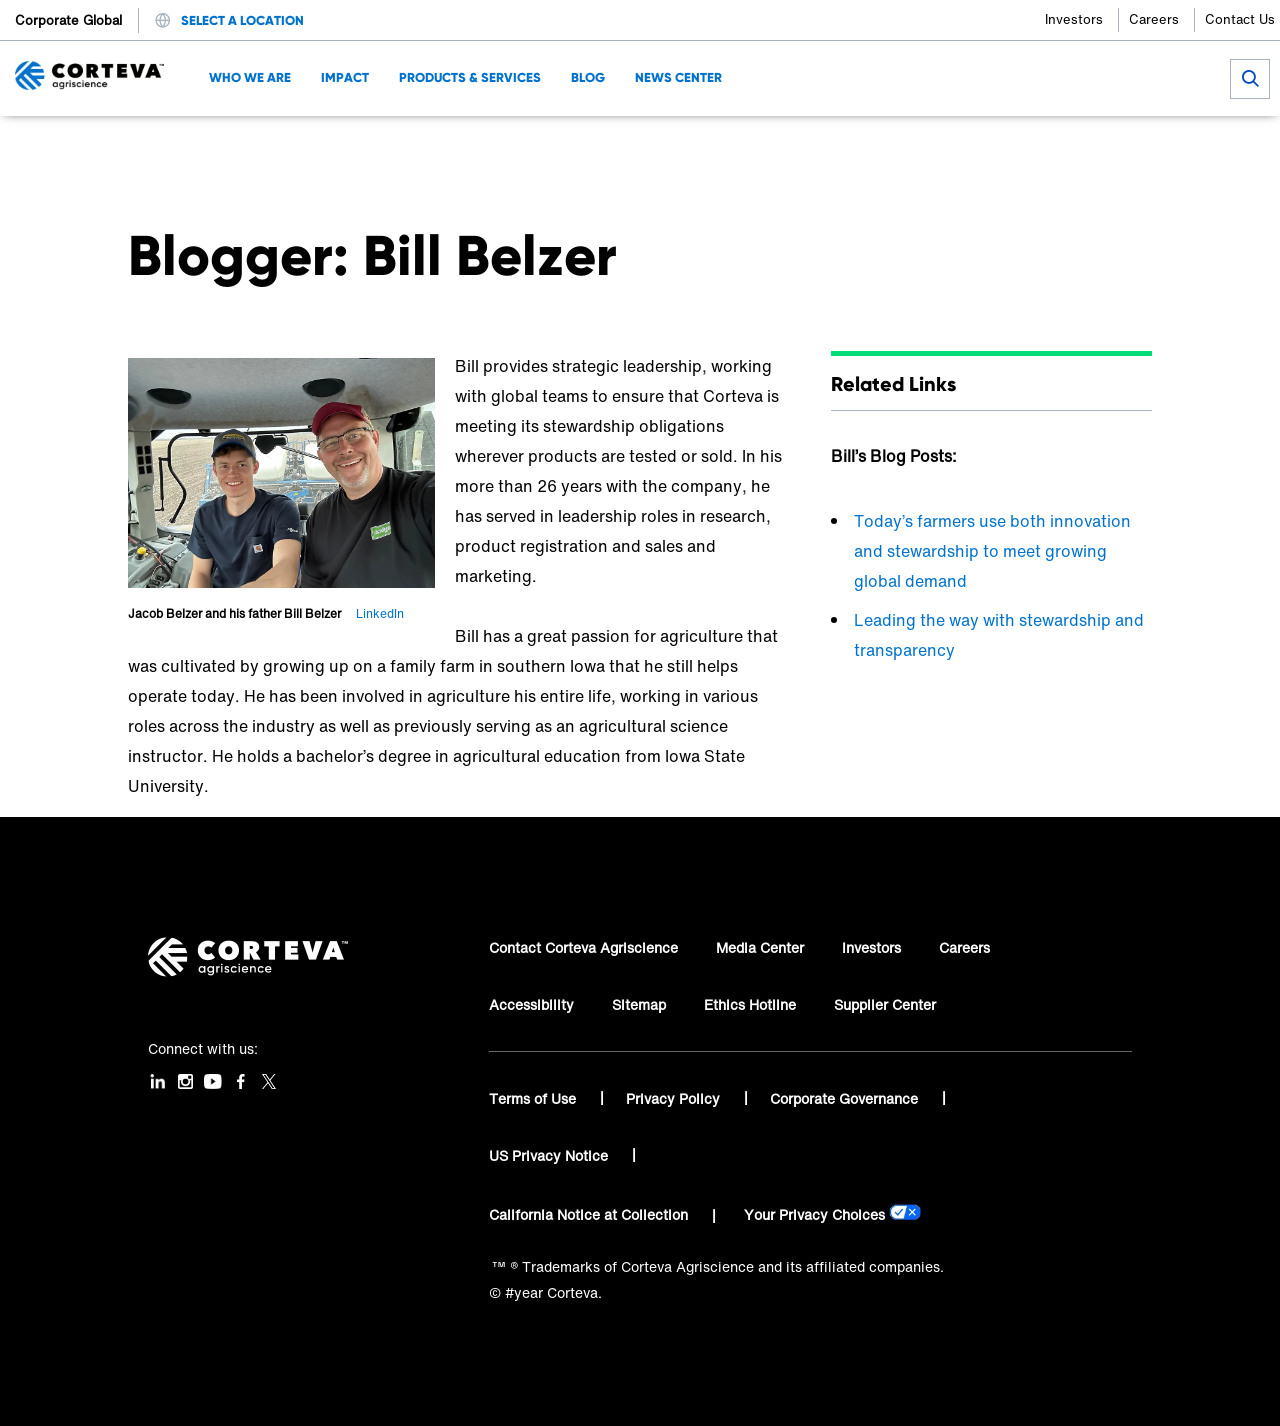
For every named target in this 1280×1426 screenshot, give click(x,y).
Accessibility (531, 1004)
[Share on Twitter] (1040, 145)
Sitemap (639, 1004)
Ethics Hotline (750, 1004)
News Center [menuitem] (678, 77)
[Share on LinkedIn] (1073, 145)
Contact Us (1240, 19)
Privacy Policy (675, 1098)
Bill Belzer (339, 145)
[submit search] (1250, 79)
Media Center (760, 947)
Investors (1074, 19)
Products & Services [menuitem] (470, 77)
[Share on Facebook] (1007, 145)
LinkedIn (380, 613)
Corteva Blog (235, 145)
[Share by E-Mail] (1139, 145)
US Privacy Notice (550, 1155)
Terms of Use (534, 1098)
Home (147, 145)
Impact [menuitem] (345, 77)
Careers (1154, 19)
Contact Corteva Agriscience (583, 947)
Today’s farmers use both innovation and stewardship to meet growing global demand (992, 551)
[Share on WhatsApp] (1106, 145)
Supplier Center (885, 1004)
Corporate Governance (846, 1098)
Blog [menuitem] (588, 77)
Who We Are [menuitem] (250, 77)
